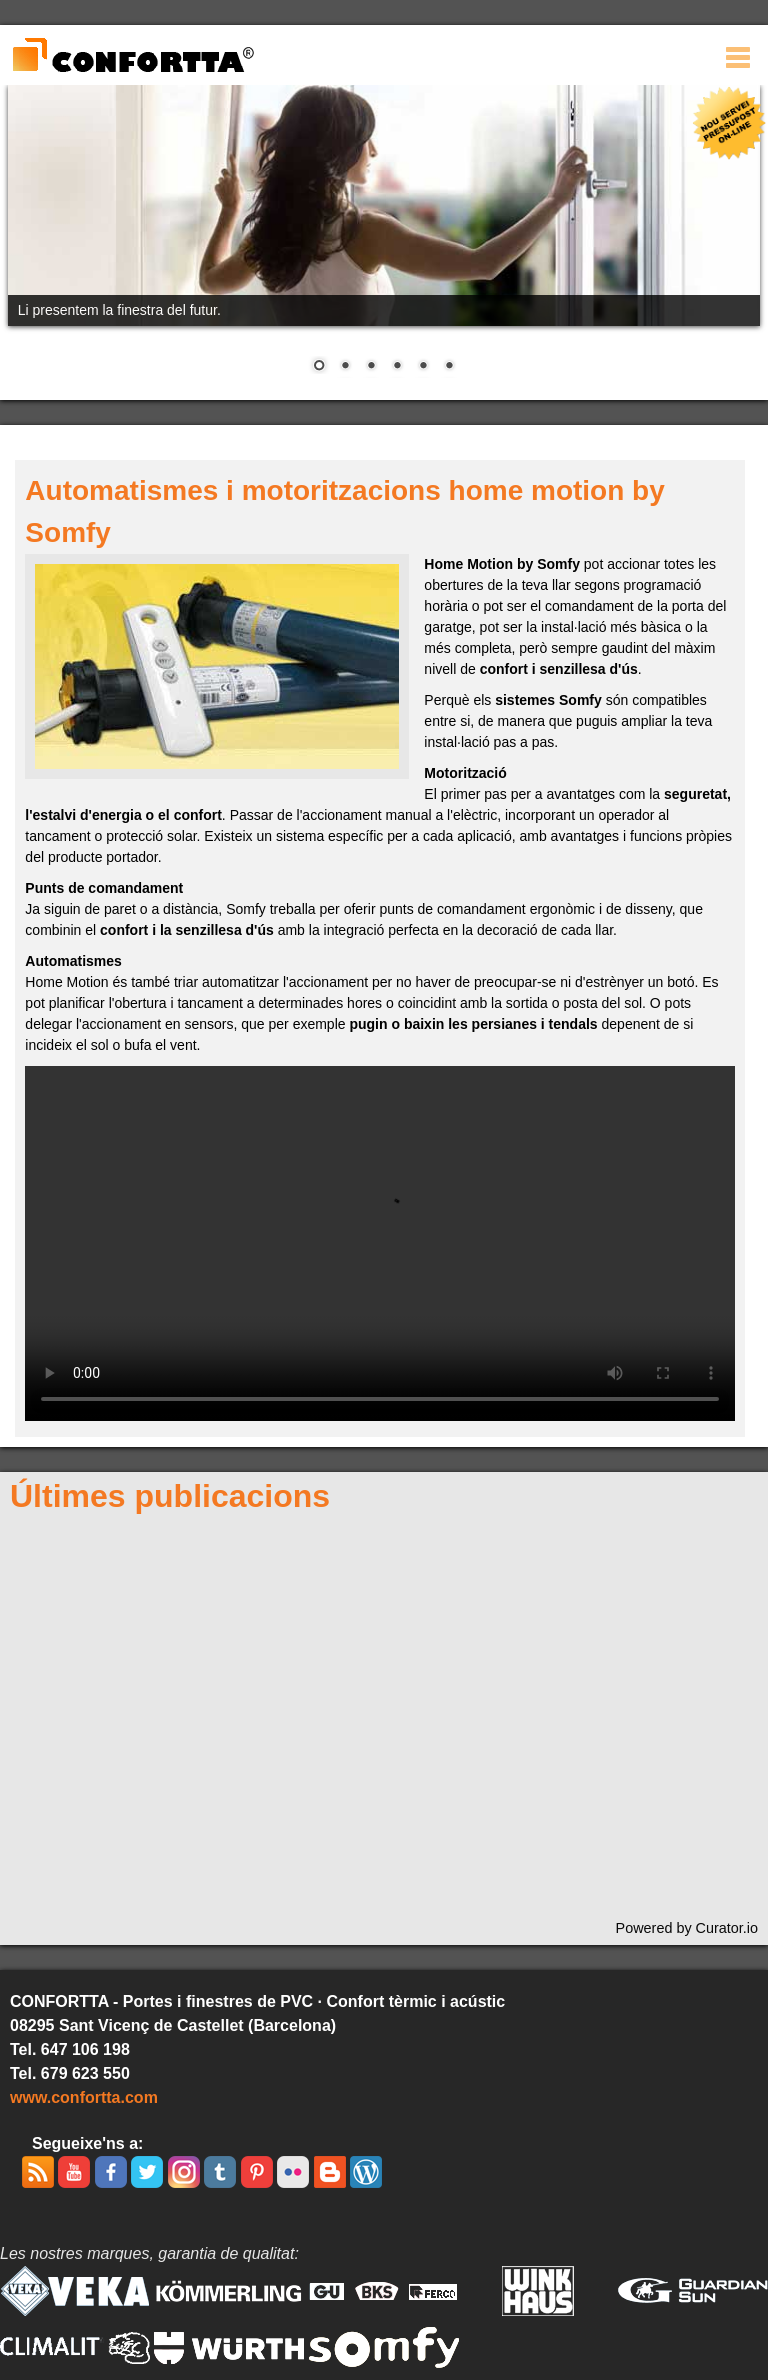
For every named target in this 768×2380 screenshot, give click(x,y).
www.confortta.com (84, 2097)
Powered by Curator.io (687, 1928)
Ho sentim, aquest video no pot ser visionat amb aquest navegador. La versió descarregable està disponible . (380, 1243)
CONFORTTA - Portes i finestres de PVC (132, 56)
